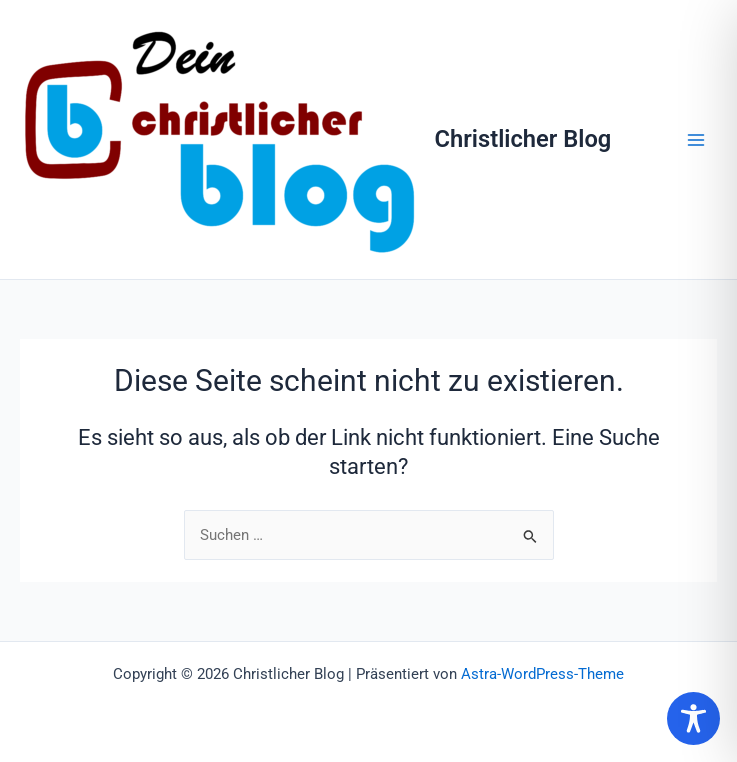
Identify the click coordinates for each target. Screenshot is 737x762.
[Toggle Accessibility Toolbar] (693, 718)
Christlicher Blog (523, 139)
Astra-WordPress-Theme (542, 674)
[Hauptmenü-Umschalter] (696, 140)
